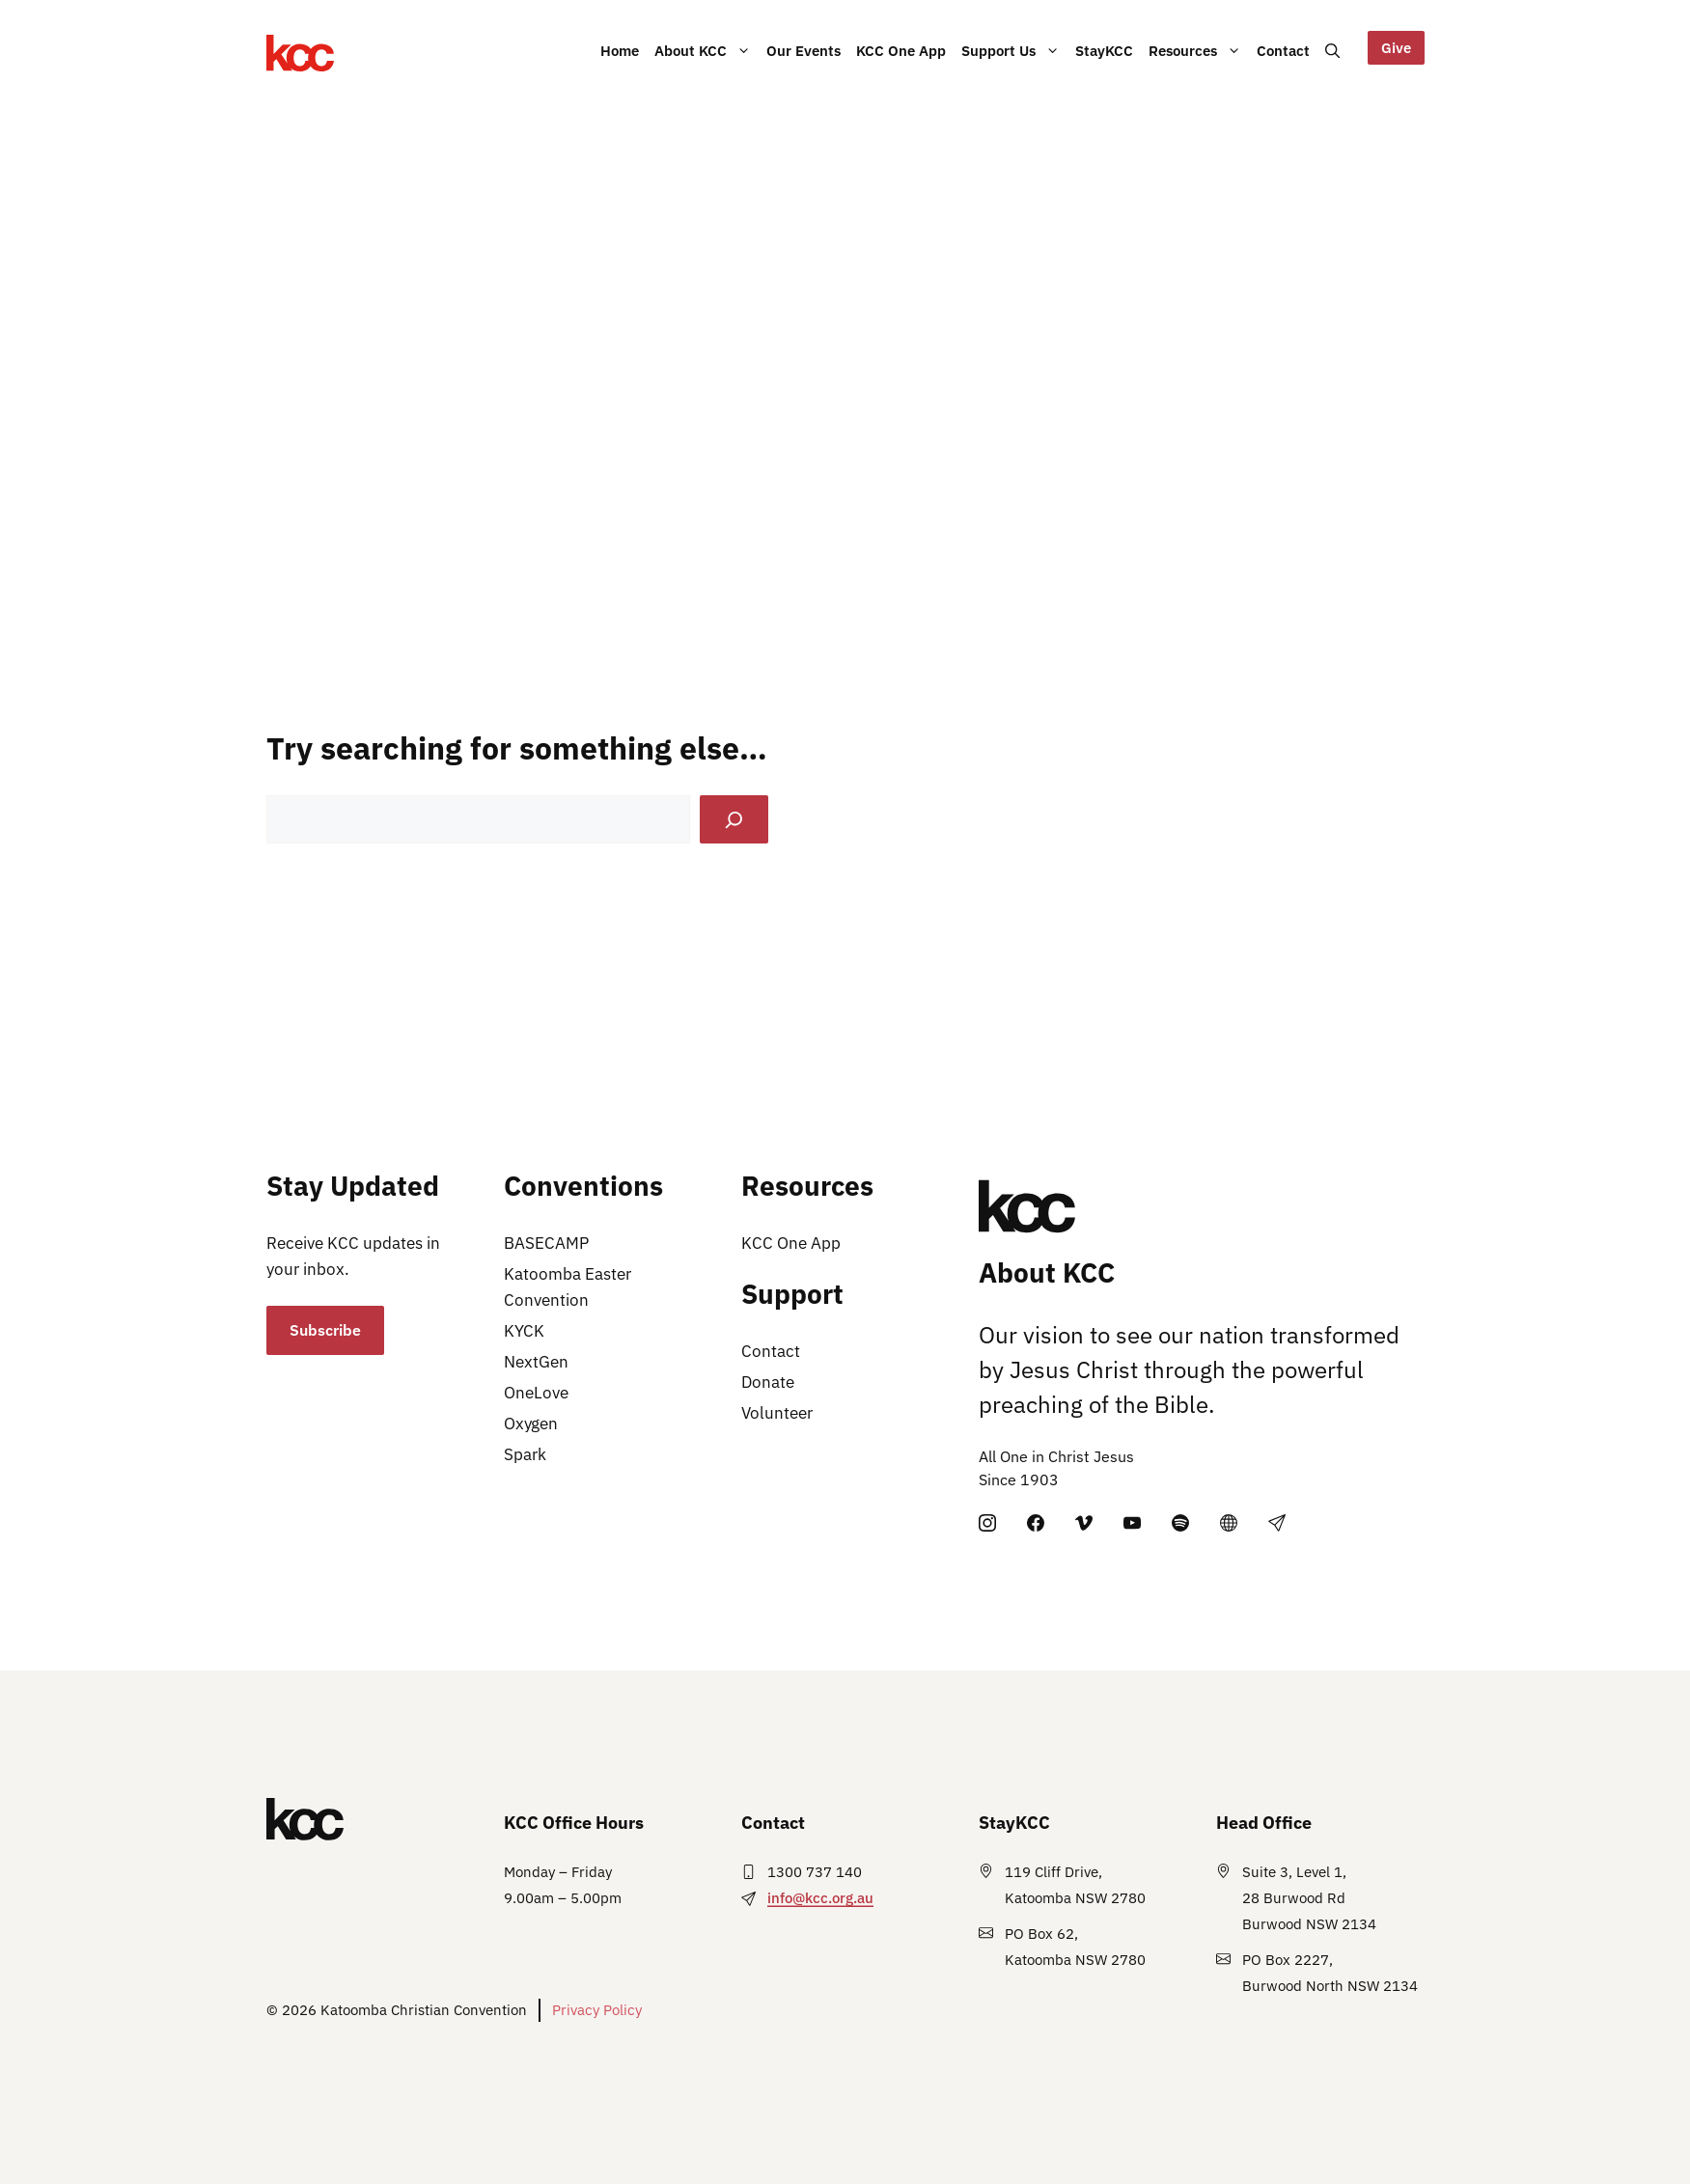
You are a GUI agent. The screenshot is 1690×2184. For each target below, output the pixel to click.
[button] (1332, 50)
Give (1396, 47)
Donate (767, 1382)
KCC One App (901, 68)
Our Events (803, 68)
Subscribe (325, 1330)
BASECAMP (546, 1243)
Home (619, 50)
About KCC (706, 63)
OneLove (536, 1392)
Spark (525, 1454)
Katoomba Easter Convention (567, 1287)
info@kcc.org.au (820, 1898)
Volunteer (777, 1413)
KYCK (524, 1330)
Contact (1283, 68)
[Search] (734, 819)
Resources (1199, 63)
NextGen (536, 1361)
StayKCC (1104, 68)
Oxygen (531, 1423)
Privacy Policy (597, 2010)
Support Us (1014, 63)
